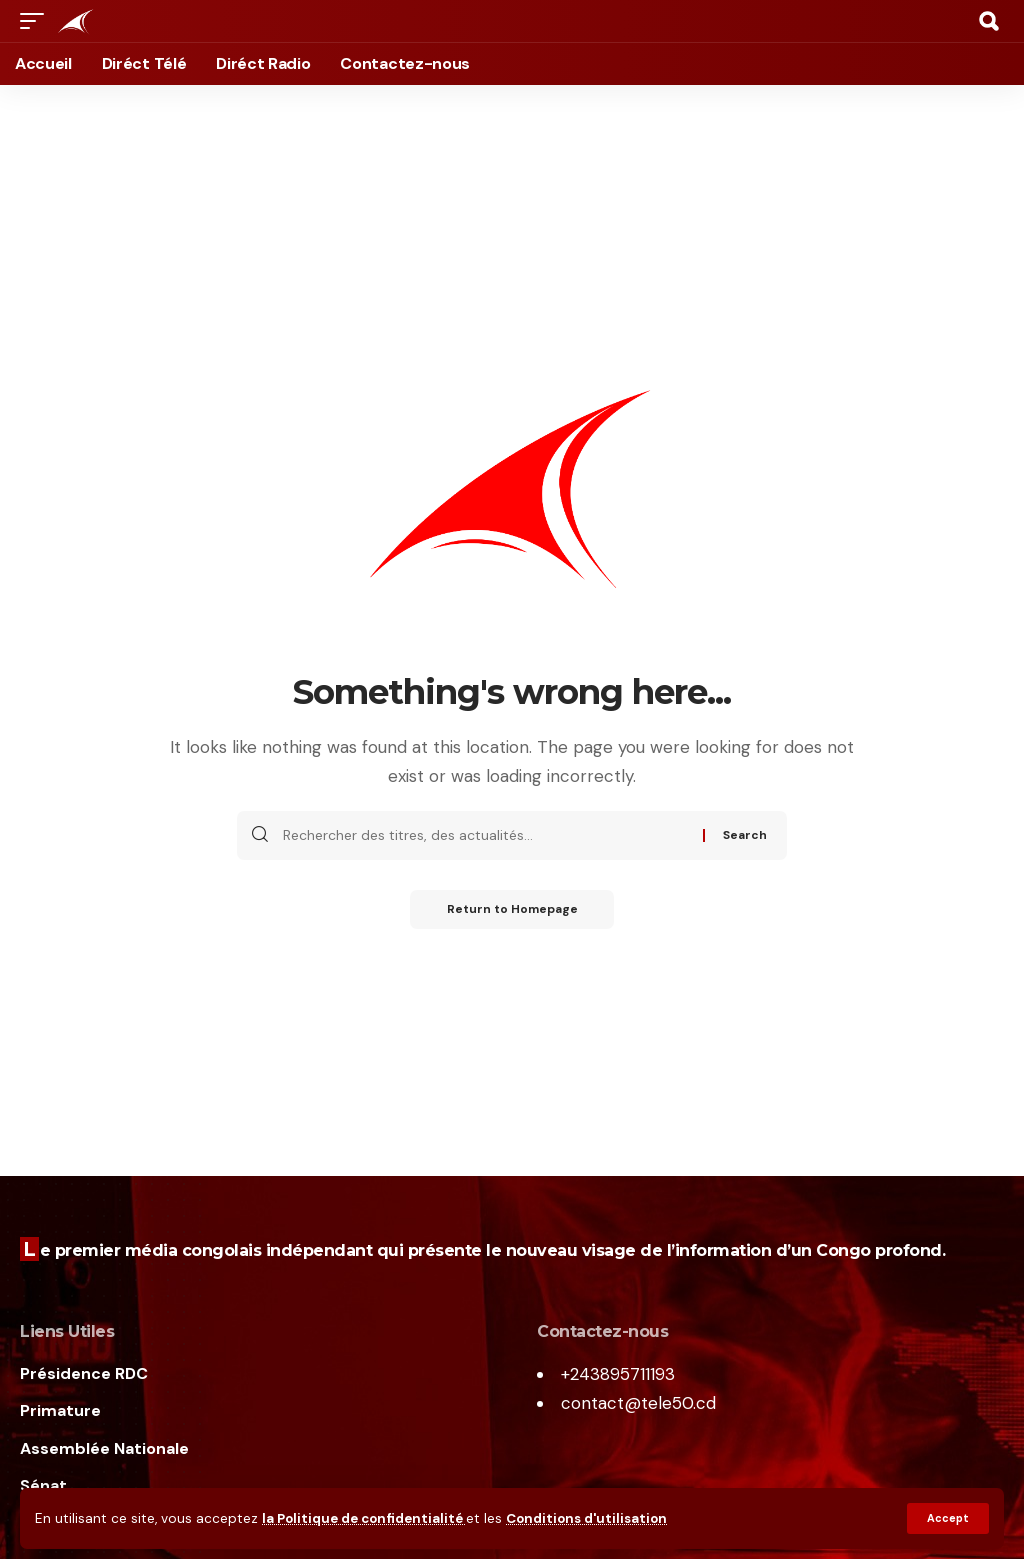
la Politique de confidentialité (366, 1518)
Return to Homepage (512, 910)
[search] (989, 21)
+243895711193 (618, 1374)
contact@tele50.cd (638, 1403)
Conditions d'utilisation (593, 1518)
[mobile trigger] (37, 21)
